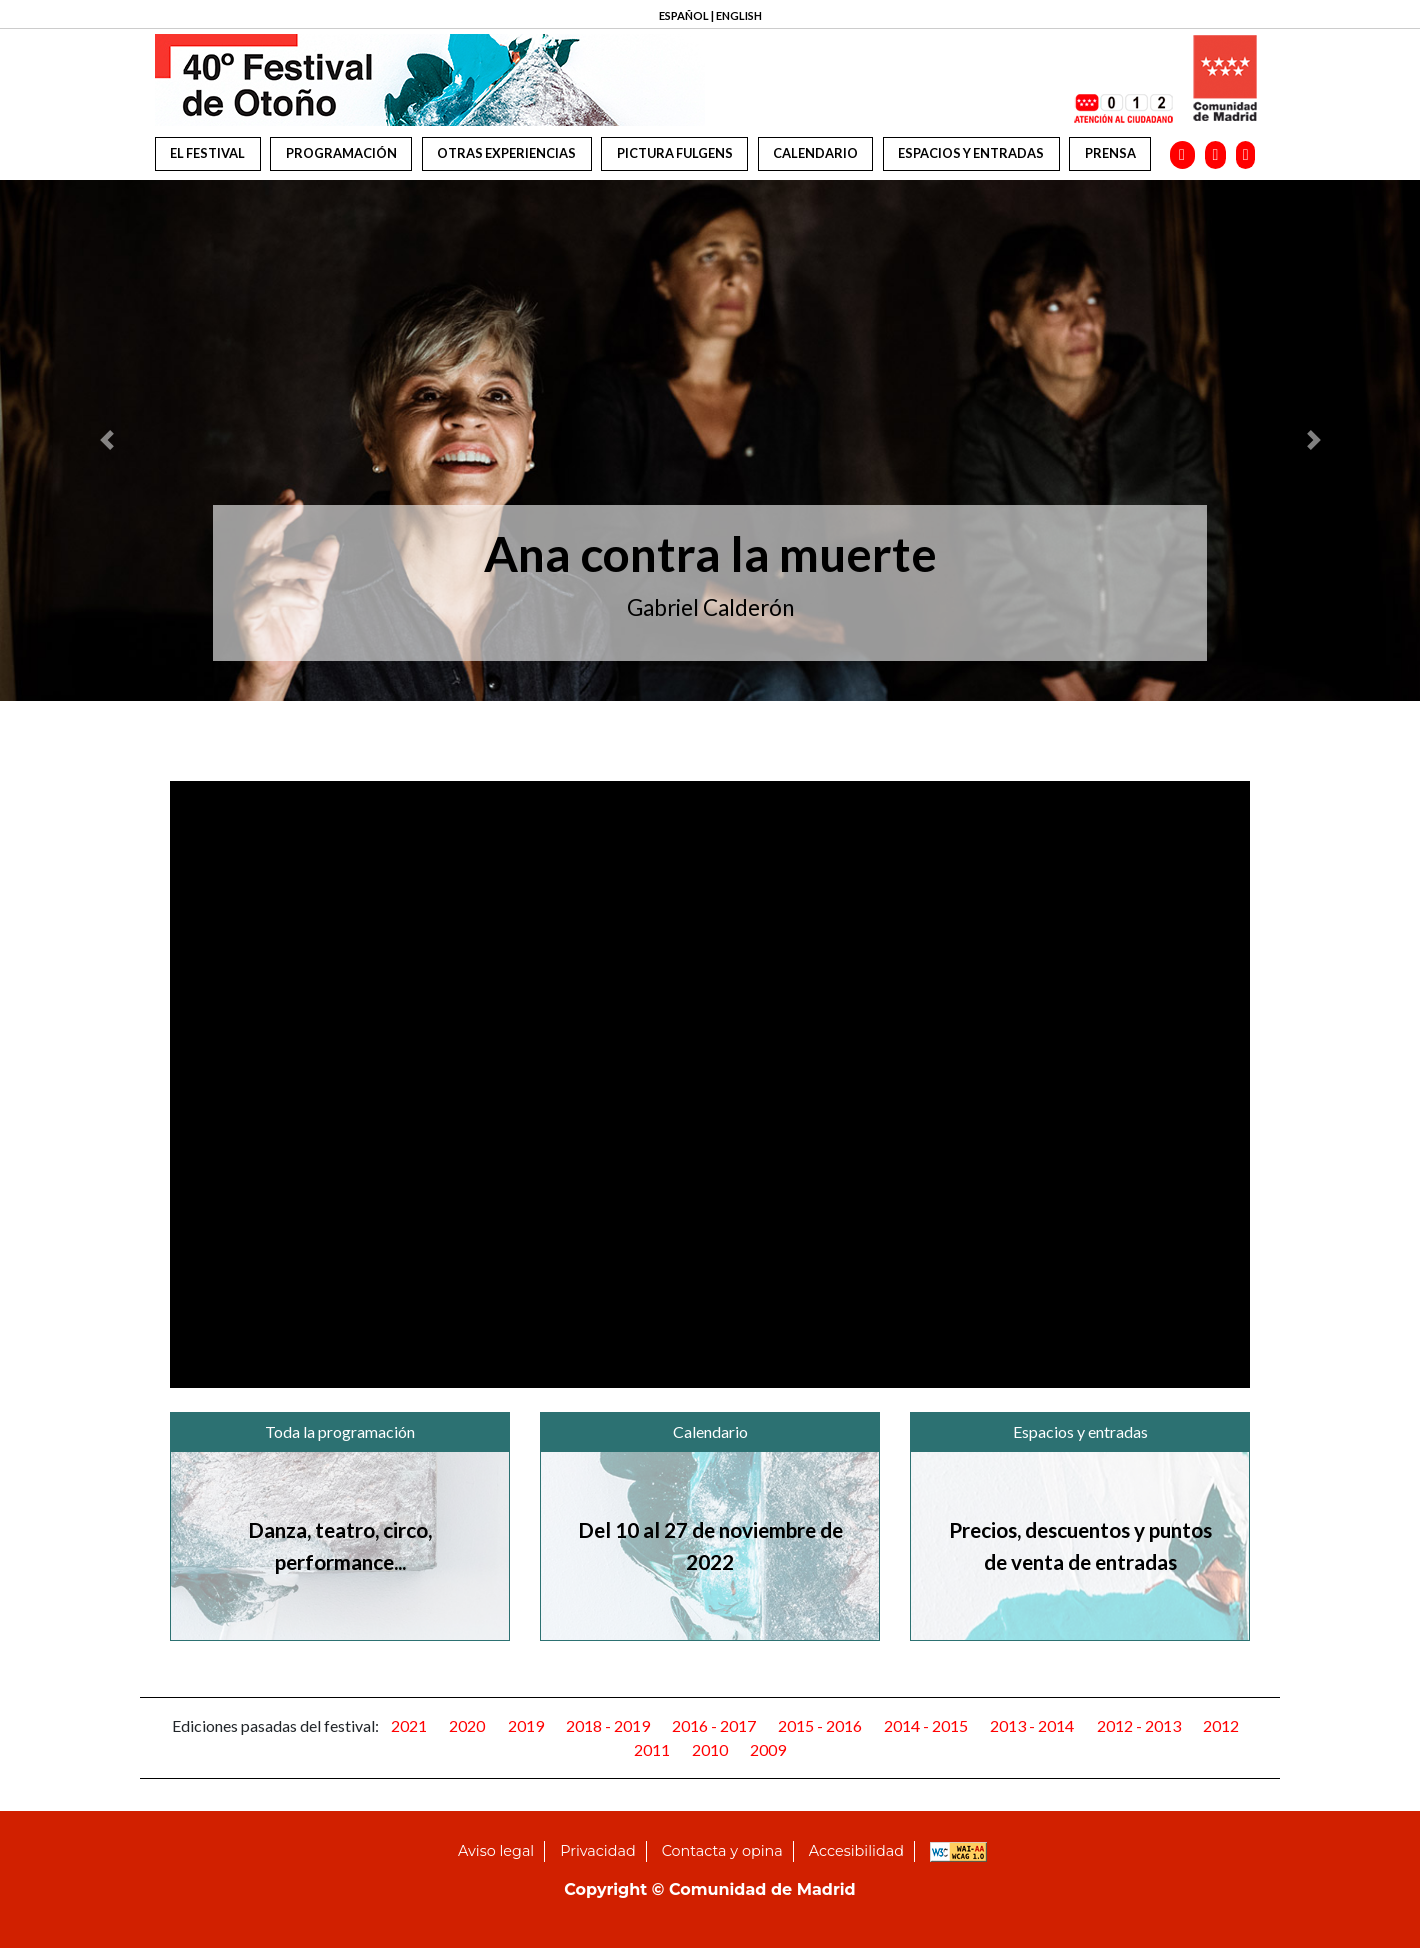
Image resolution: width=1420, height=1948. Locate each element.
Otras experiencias (506, 153)
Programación (341, 153)
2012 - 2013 (1139, 1725)
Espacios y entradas (971, 153)
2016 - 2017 (714, 1725)
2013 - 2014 (1032, 1725)
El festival (207, 153)
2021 (409, 1725)
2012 (1221, 1725)
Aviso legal (496, 1851)
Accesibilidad (856, 1851)
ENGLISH (739, 15)
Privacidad (597, 1851)
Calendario (815, 153)
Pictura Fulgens (675, 153)
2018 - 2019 (608, 1725)
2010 (710, 1749)
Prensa (1110, 153)
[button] (106, 440)
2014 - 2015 (926, 1725)
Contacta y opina (722, 1851)
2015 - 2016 (820, 1725)
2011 (652, 1749)
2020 (467, 1725)
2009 (768, 1749)
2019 (526, 1725)
